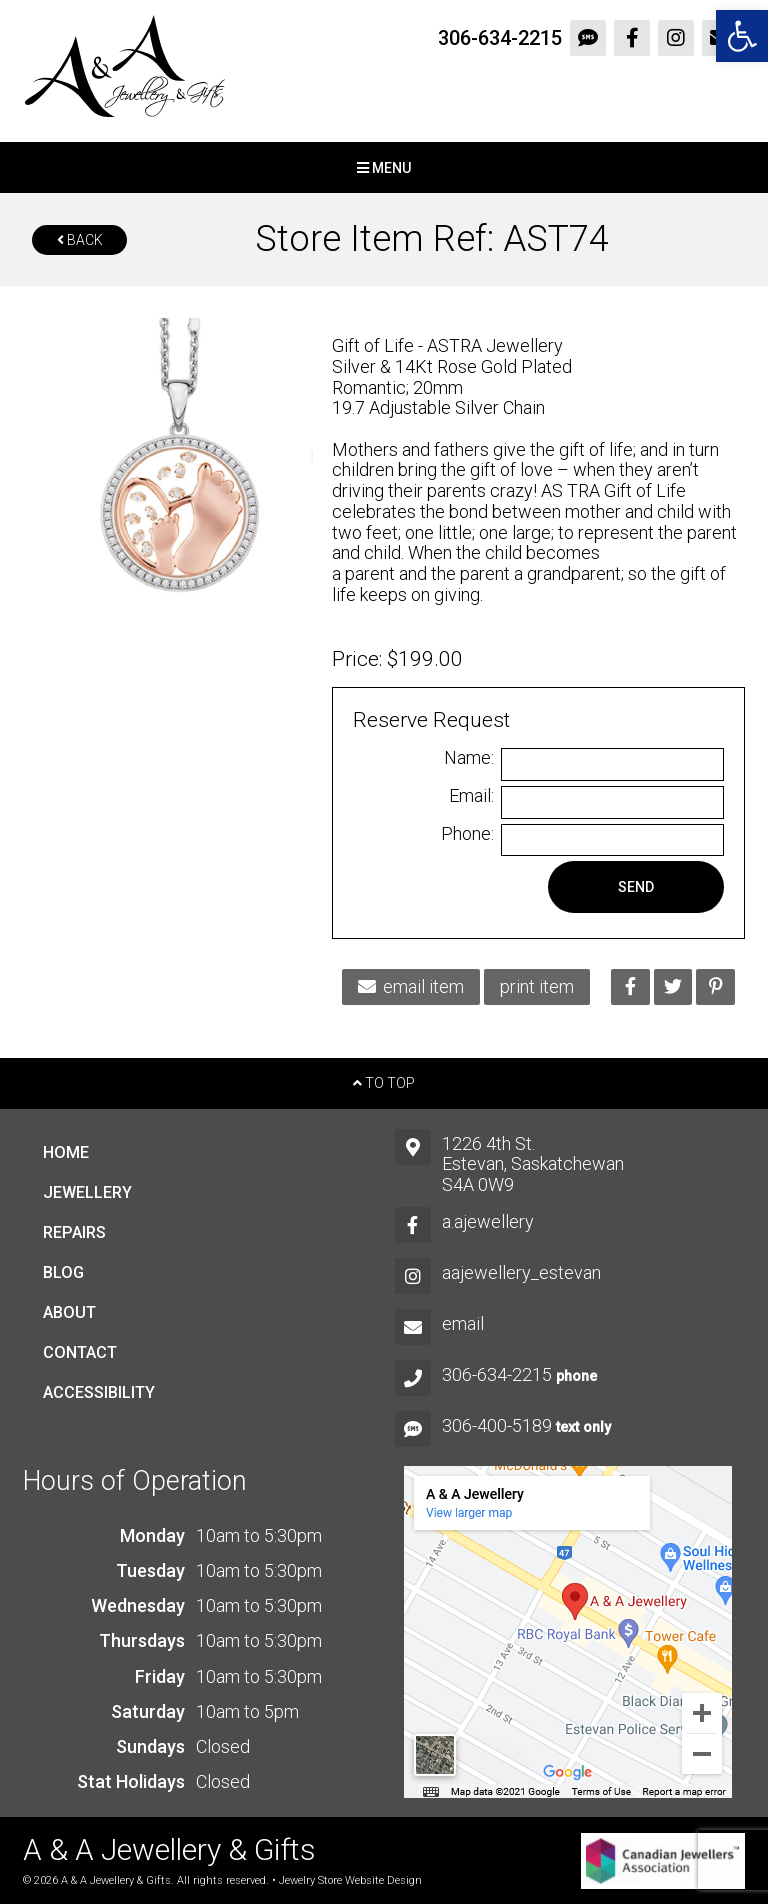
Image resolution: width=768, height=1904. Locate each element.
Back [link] (80, 240)
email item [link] (411, 986)
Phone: (467, 834)
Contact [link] (80, 1352)
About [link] (69, 1312)
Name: (469, 758)
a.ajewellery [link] (488, 1221)
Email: (471, 796)
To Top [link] (384, 1083)
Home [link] (66, 1152)
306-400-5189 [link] (497, 1425)
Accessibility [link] (99, 1392)
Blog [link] (63, 1272)
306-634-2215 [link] (500, 38)
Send (636, 887)
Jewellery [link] (87, 1192)
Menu (384, 168)
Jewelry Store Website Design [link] (350, 1880)
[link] (742, 36)
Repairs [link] (74, 1232)
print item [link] (537, 986)
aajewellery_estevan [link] (521, 1272)
